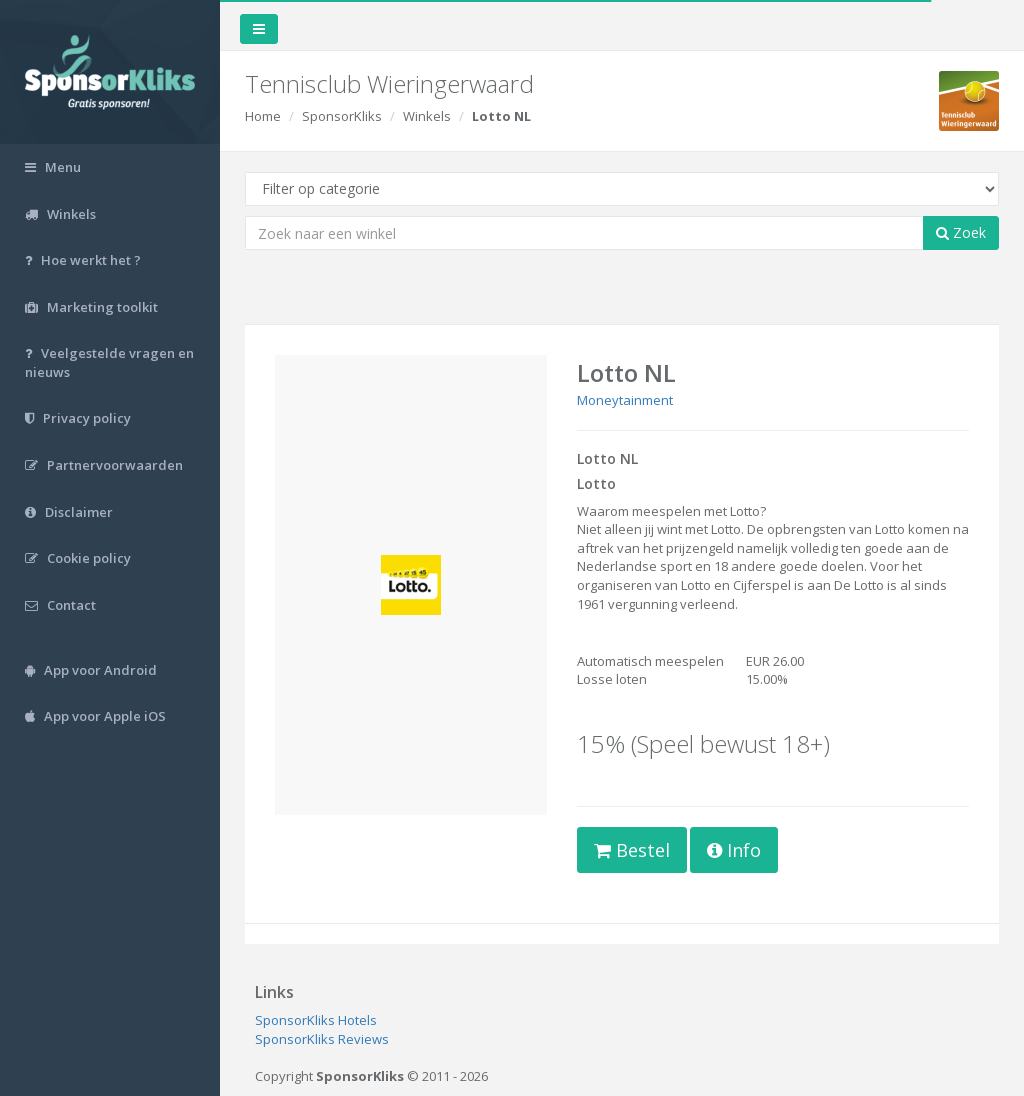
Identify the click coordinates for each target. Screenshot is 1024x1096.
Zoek (961, 232)
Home (263, 116)
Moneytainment (625, 400)
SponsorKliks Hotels (316, 1020)
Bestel (632, 850)
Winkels (427, 116)
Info (734, 850)
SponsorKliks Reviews (322, 1039)
